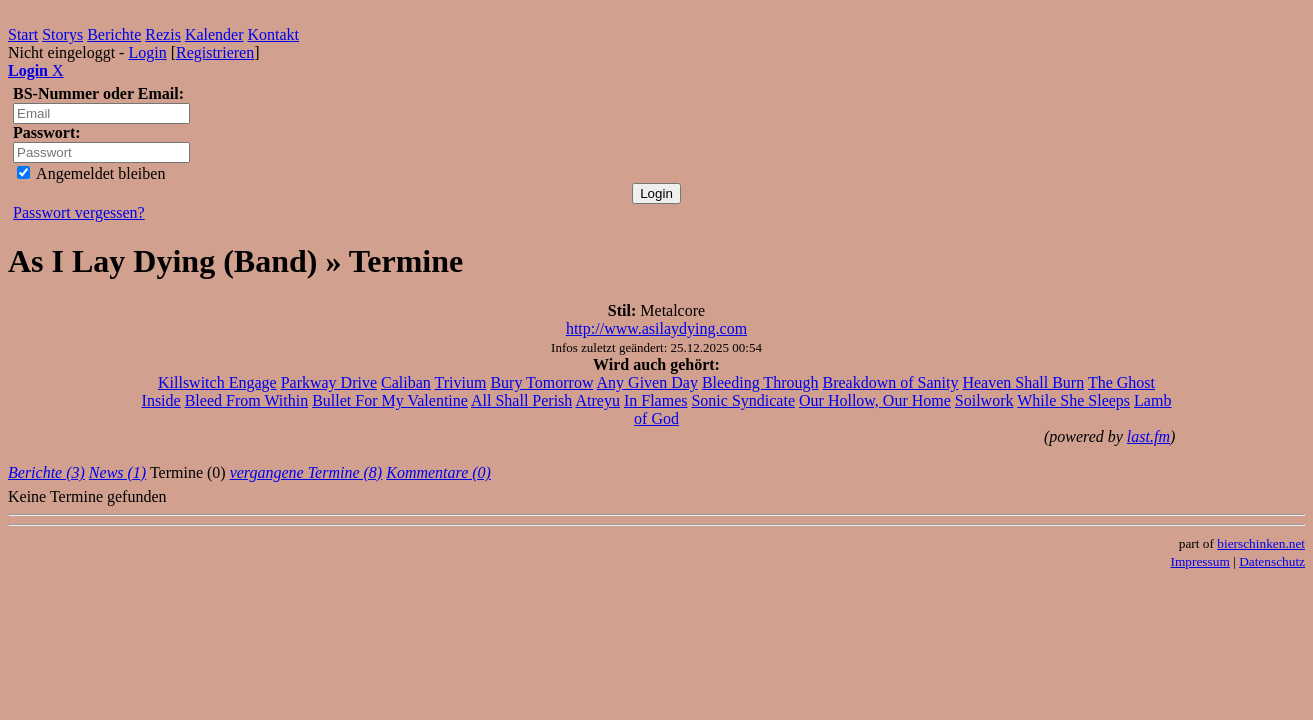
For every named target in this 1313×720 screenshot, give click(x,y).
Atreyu (597, 400)
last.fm (1148, 436)
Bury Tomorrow (541, 382)
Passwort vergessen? (79, 212)
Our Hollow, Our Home (875, 400)
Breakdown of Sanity (890, 382)
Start (23, 34)
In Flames (656, 400)
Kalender (214, 34)
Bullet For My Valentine (390, 400)
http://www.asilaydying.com (656, 328)
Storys (62, 34)
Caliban (406, 382)
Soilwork (984, 400)
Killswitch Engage (217, 382)
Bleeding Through (760, 382)
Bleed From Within (247, 400)
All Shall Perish (521, 400)
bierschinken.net (1261, 543)
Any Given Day (647, 382)
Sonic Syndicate (743, 400)
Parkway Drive (329, 382)
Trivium (461, 382)
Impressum (1200, 561)
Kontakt (274, 34)
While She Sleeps (1073, 400)
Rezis (163, 34)
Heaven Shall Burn (1023, 382)
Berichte (114, 34)
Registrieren (215, 52)
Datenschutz (1272, 561)
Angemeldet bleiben (91, 173)
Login (147, 52)
